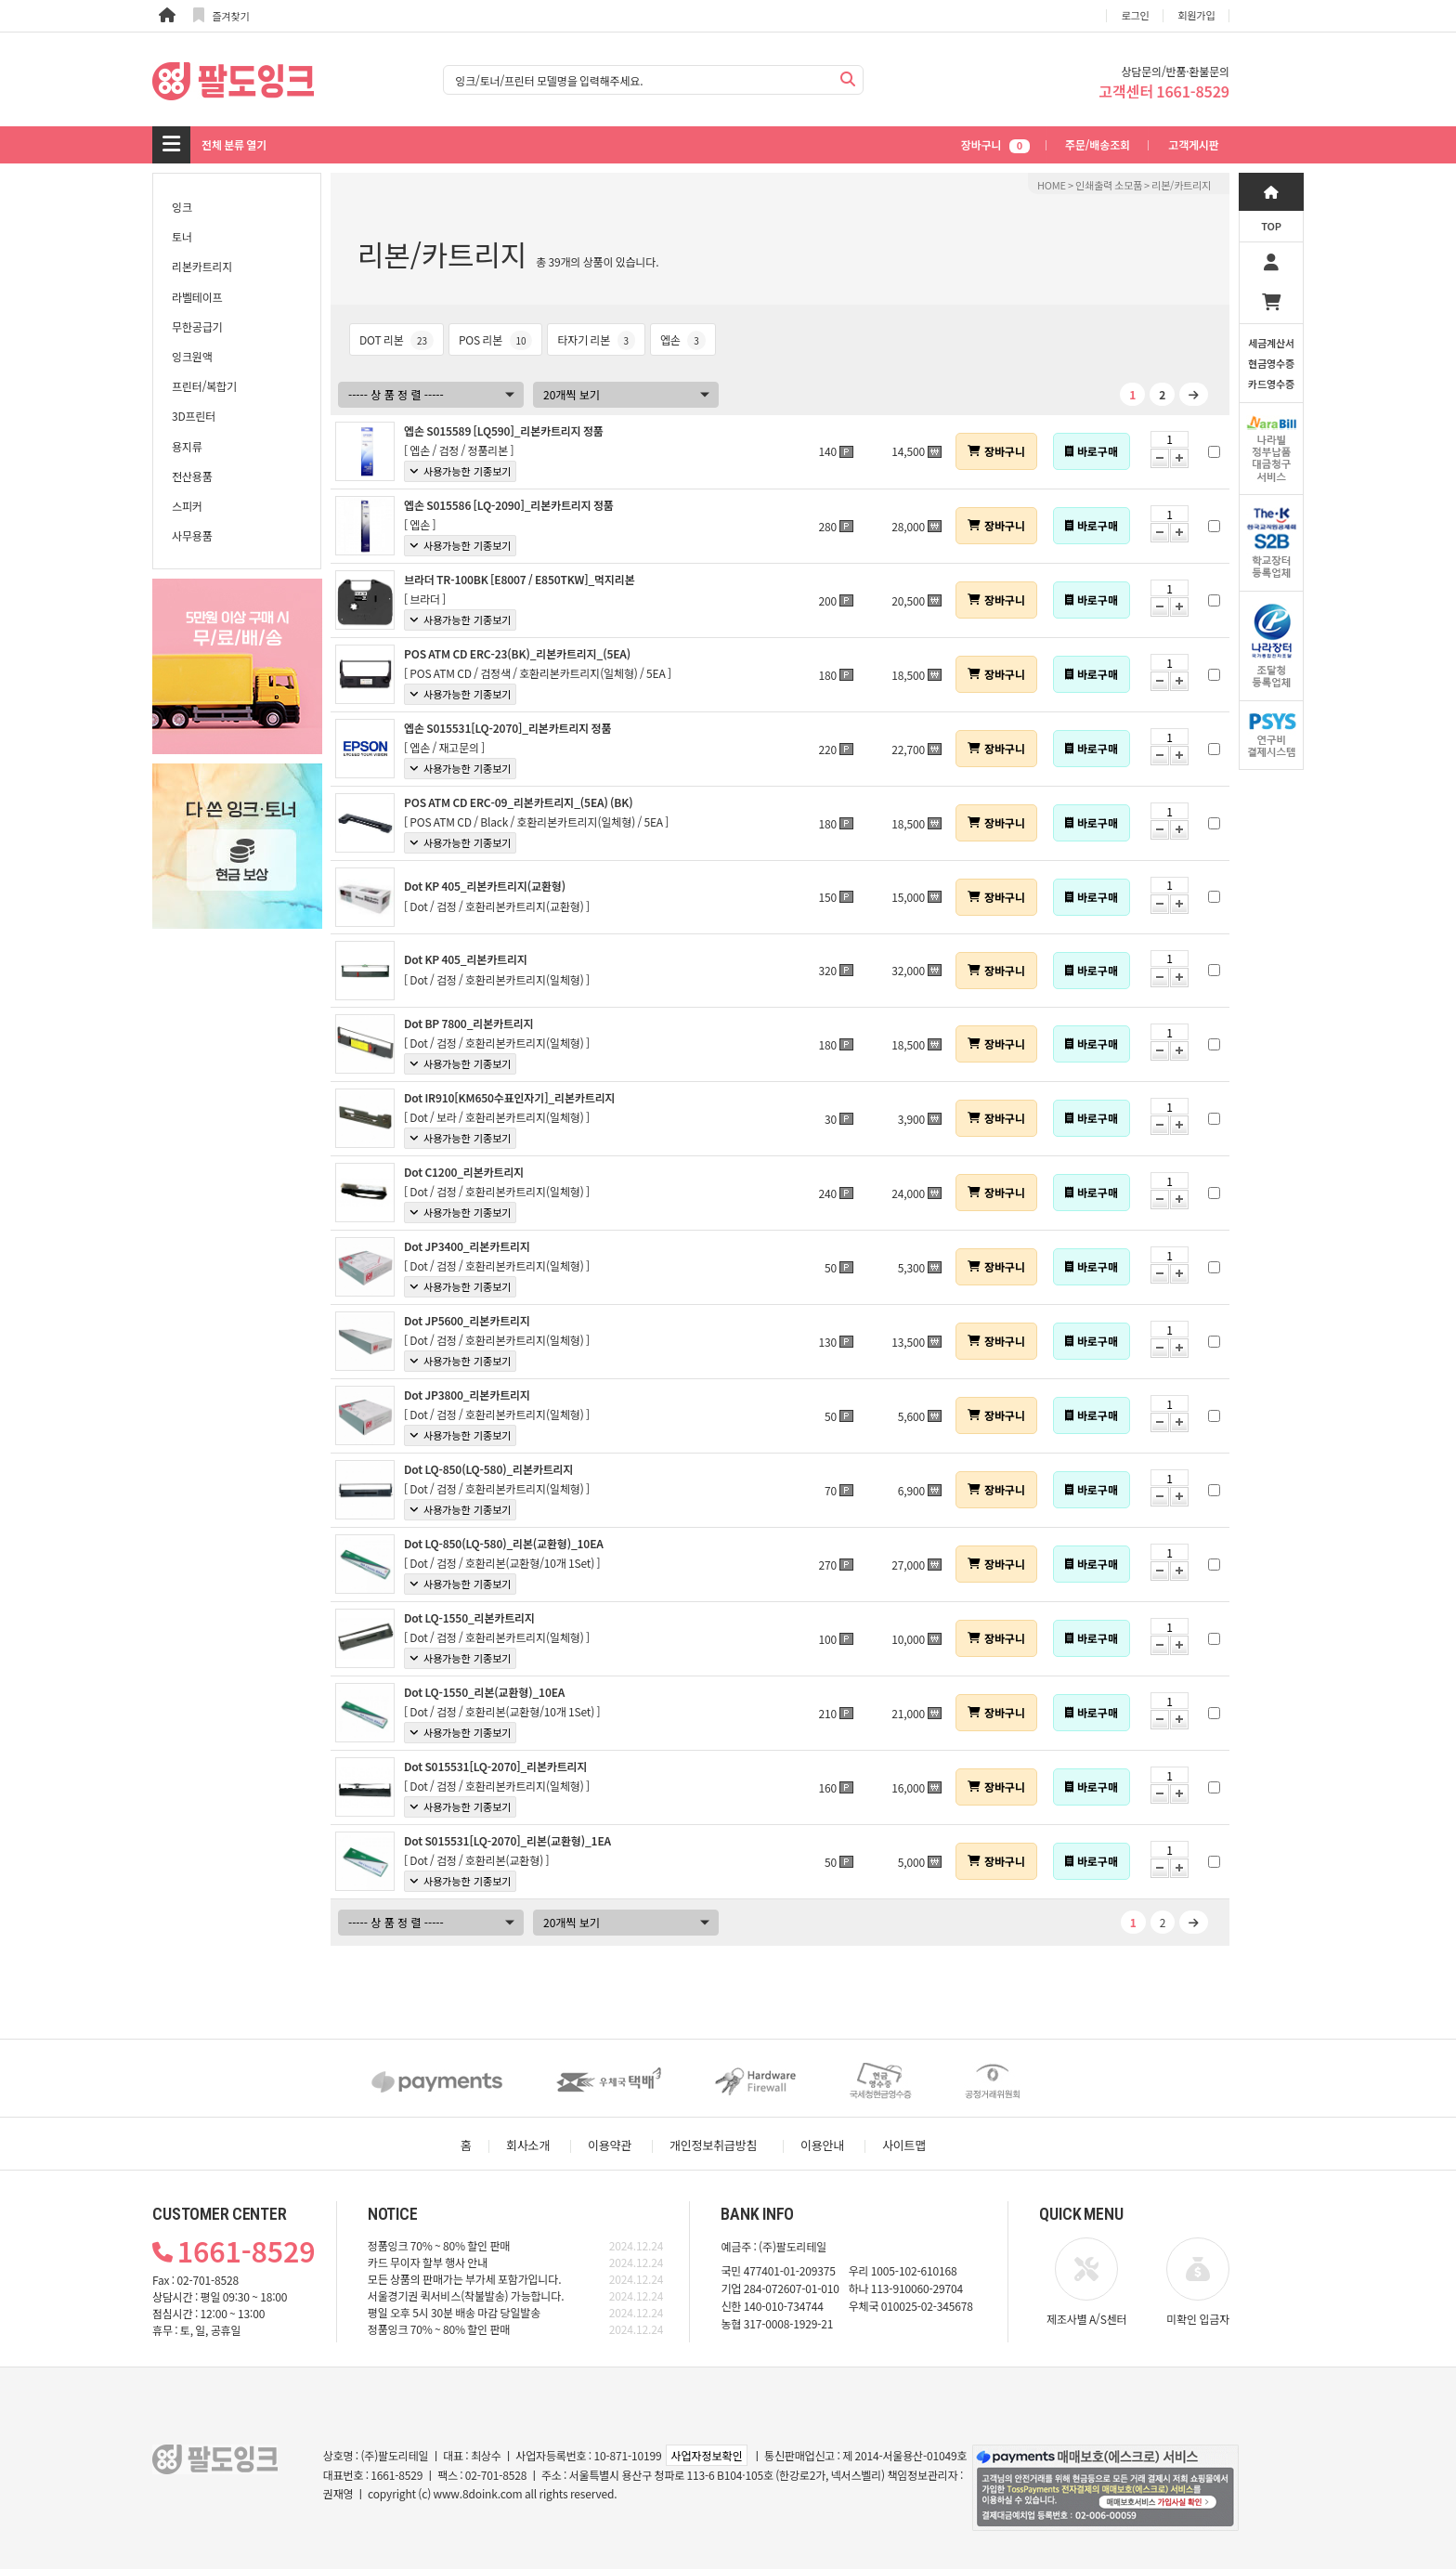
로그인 (1136, 14)
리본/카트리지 (1181, 184)
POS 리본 (496, 339)
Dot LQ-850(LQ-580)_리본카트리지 (488, 1469)
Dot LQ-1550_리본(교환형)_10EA (484, 1692)
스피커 (187, 506)
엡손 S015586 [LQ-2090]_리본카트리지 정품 (509, 505)
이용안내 (822, 2145)
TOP (1271, 225)
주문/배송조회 (1097, 144)
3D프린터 (193, 416)
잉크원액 (192, 356)
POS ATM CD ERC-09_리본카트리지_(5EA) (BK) (518, 802)
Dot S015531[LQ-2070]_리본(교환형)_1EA (507, 1840)
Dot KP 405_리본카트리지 (465, 959)
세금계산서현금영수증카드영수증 (1271, 363)
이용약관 (609, 2145)
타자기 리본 (596, 339)
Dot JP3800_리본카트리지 (467, 1394)
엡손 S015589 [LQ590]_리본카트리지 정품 (504, 430)
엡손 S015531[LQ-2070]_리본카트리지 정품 (507, 728)
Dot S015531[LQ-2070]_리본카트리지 (495, 1766)
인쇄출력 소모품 (1108, 184)
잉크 (182, 207)
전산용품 (192, 476)
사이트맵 (904, 2145)
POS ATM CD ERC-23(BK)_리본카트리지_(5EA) (517, 653)
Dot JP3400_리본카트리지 (467, 1246)
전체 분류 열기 (234, 144)
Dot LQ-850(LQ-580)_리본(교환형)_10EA (504, 1543)
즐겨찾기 (221, 15)
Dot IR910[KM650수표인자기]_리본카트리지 (509, 1097)
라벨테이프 (197, 297)
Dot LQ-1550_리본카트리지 (469, 1617)
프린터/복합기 (204, 386)
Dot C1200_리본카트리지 (464, 1172)
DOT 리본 (396, 339)
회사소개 (528, 2145)
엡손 (683, 339)
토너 (182, 236)
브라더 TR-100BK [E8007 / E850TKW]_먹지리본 (519, 579)
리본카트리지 (202, 266)
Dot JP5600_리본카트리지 (467, 1320)
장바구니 (995, 144)
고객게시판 (1193, 144)
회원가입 (1197, 14)
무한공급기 (197, 326)
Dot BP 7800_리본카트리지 (469, 1023)
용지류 (187, 446)
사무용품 (192, 535)
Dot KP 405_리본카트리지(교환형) (485, 885)
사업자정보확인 (706, 2455)
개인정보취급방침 (713, 2145)
